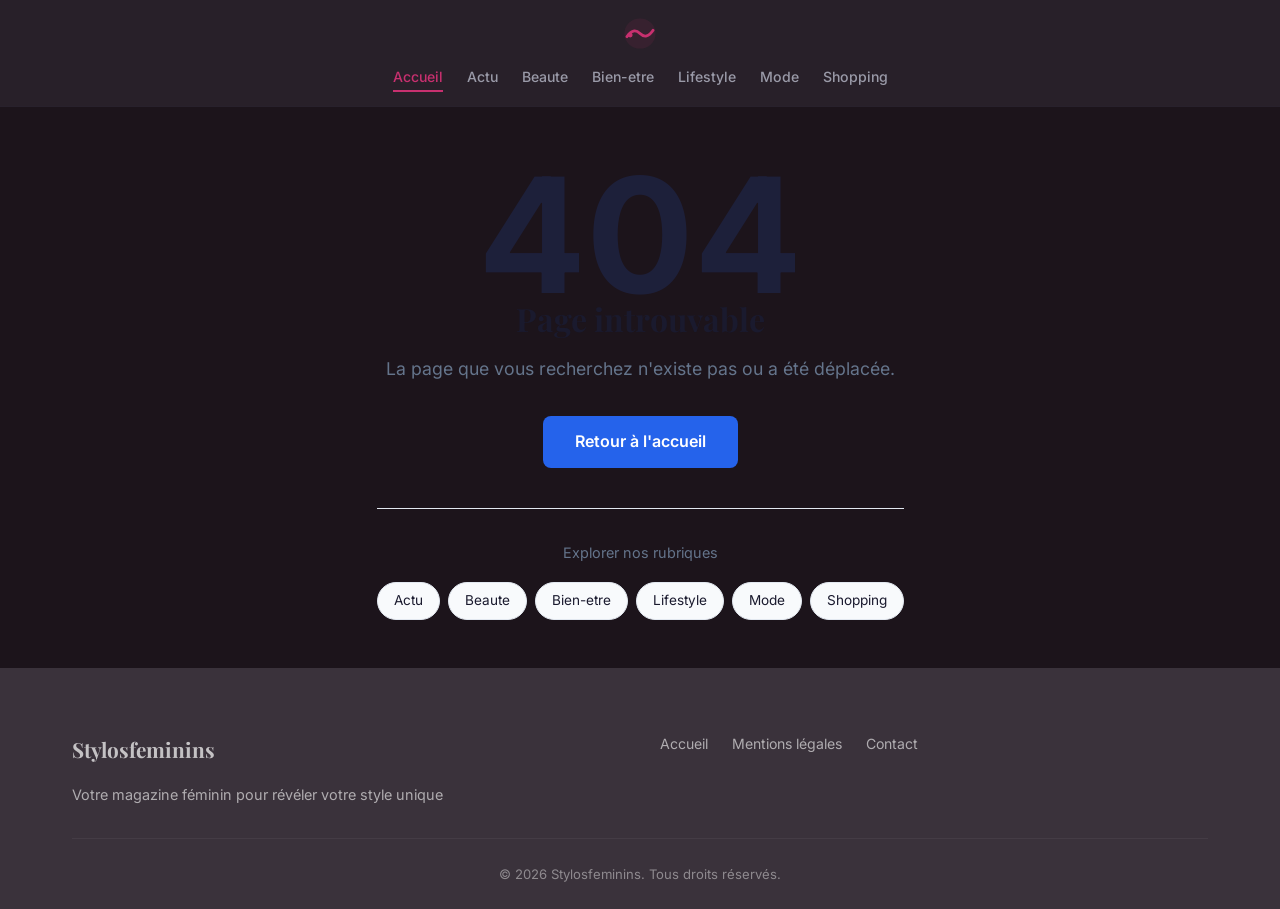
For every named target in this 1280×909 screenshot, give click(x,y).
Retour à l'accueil (640, 441)
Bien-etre (623, 76)
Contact (892, 743)
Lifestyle (707, 76)
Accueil (418, 76)
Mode (779, 76)
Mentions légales (787, 743)
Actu (482, 76)
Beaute (545, 76)
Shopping (855, 76)
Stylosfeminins (143, 749)
